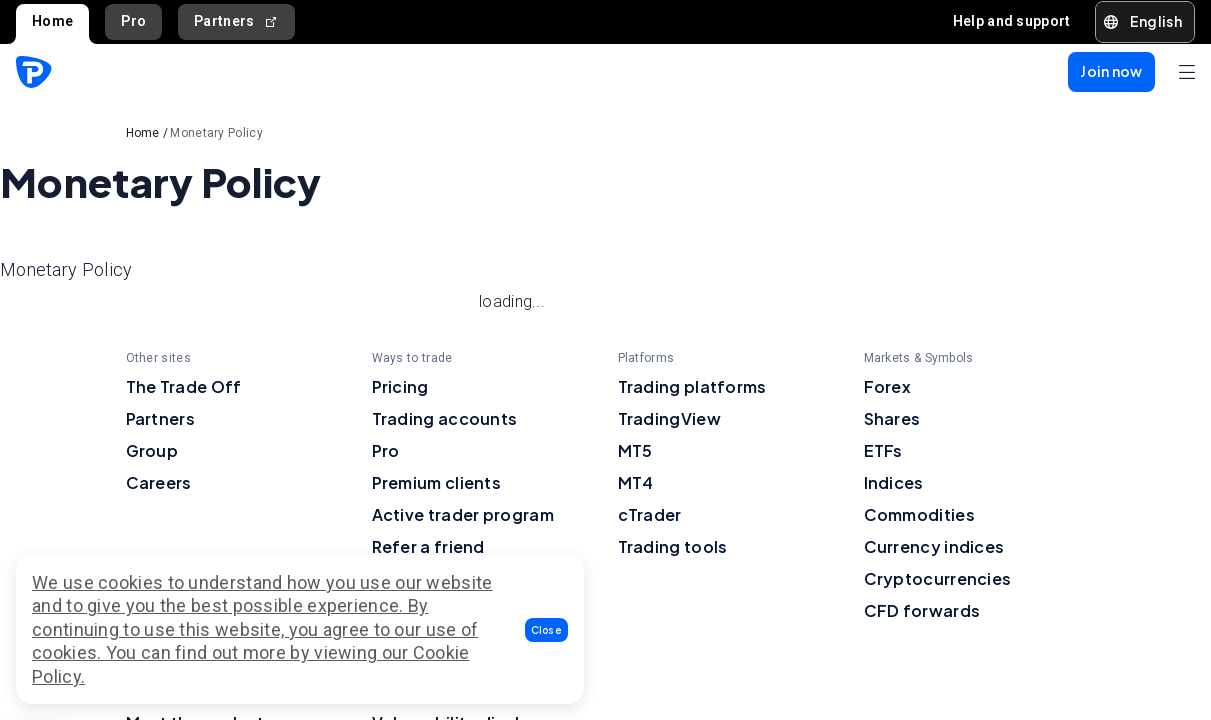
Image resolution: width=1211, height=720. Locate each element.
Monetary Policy (216, 133)
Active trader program (463, 514)
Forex (888, 386)
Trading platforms (692, 386)
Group (152, 450)
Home (52, 21)
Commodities (919, 514)
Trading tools (673, 546)
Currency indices (934, 546)
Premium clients (437, 482)
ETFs (883, 450)
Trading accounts (445, 418)
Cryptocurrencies (938, 578)
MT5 (635, 450)
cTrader (650, 514)
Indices (894, 482)
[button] (547, 630)
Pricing (400, 386)
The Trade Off (184, 386)
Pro (133, 21)
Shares (892, 418)
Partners (236, 21)
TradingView (669, 418)
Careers (159, 482)
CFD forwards (922, 610)
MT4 (636, 482)
